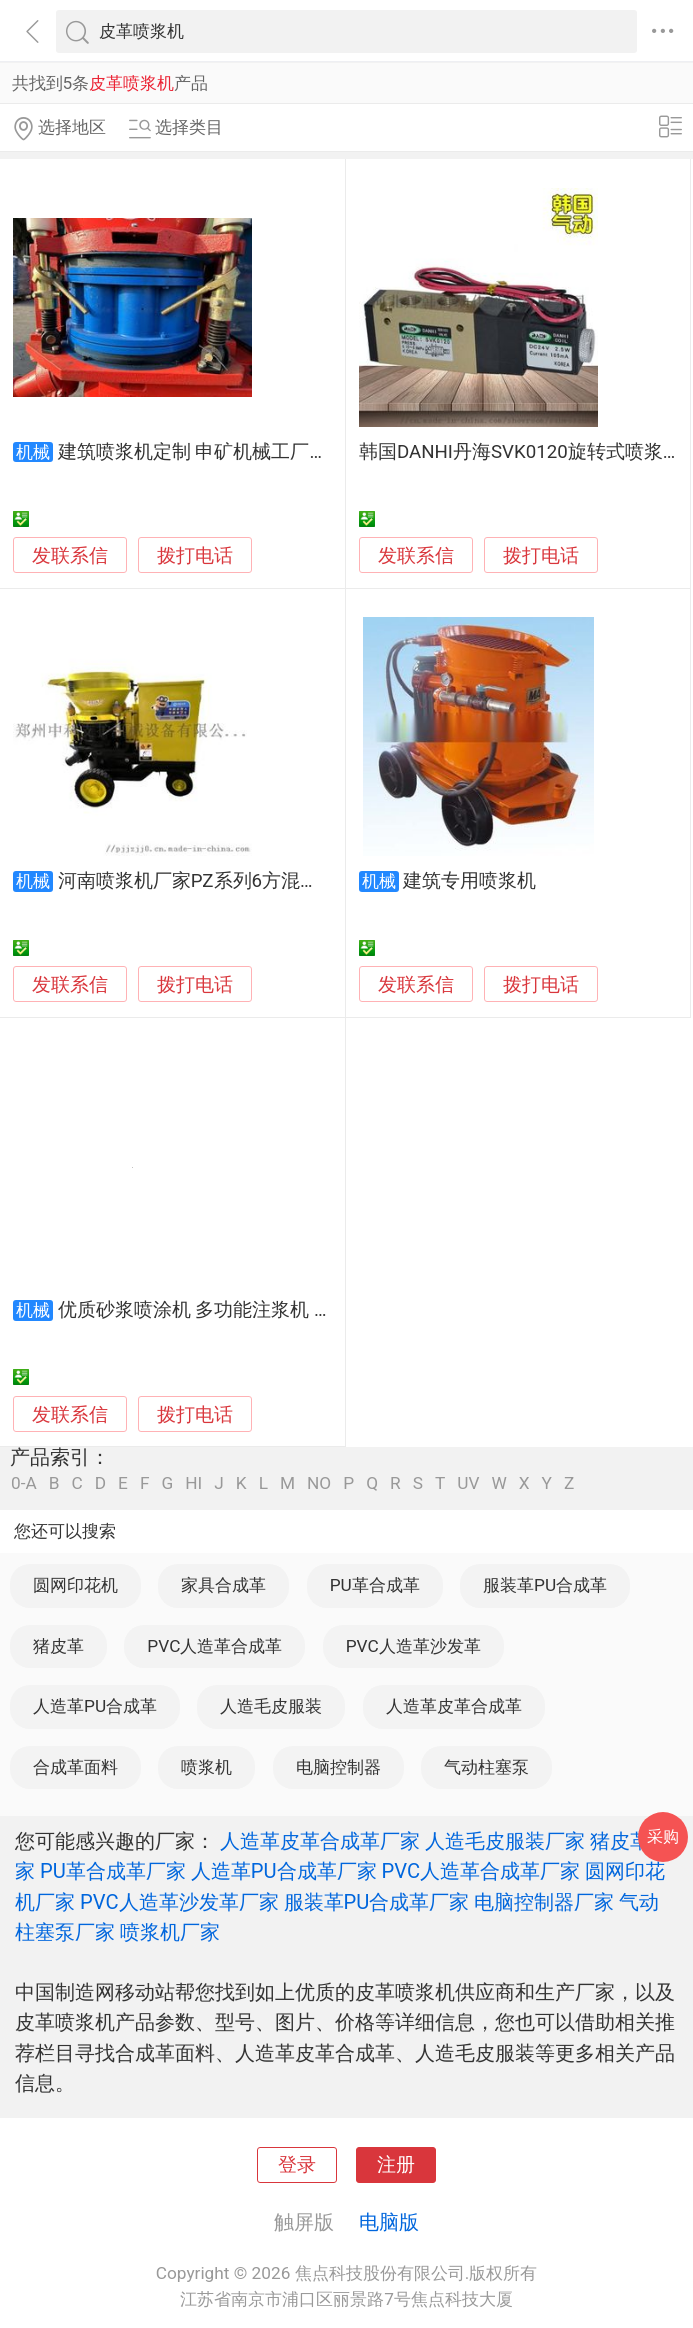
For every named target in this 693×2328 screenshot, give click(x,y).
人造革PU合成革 (95, 1706)
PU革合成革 (375, 1585)
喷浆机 (206, 1767)
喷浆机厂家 (170, 1932)
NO (319, 1483)
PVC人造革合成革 (214, 1646)
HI (193, 1483)
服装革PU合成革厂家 (377, 1902)
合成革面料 (75, 1767)
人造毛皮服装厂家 (505, 1841)
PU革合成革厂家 (113, 1871)
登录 (297, 2165)
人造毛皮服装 (271, 1706)
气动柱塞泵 (486, 1767)
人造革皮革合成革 (454, 1706)
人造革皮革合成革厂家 (320, 1841)
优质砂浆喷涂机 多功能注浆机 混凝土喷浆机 (243, 1310)
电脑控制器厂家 (544, 1902)
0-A (24, 1483)
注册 (396, 2165)
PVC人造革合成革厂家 (481, 1871)
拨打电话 (195, 555)
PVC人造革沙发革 (413, 1646)
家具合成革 (223, 1585)
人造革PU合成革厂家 (284, 1871)
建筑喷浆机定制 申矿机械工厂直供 (203, 452)
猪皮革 (58, 1646)
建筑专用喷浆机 (469, 881)
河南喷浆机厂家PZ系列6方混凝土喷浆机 (226, 881)
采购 (663, 1836)
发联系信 (70, 556)
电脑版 (389, 2222)
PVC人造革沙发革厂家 (179, 1902)
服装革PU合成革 (545, 1585)
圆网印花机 (75, 1585)
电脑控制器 (338, 1767)
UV (468, 1483)
